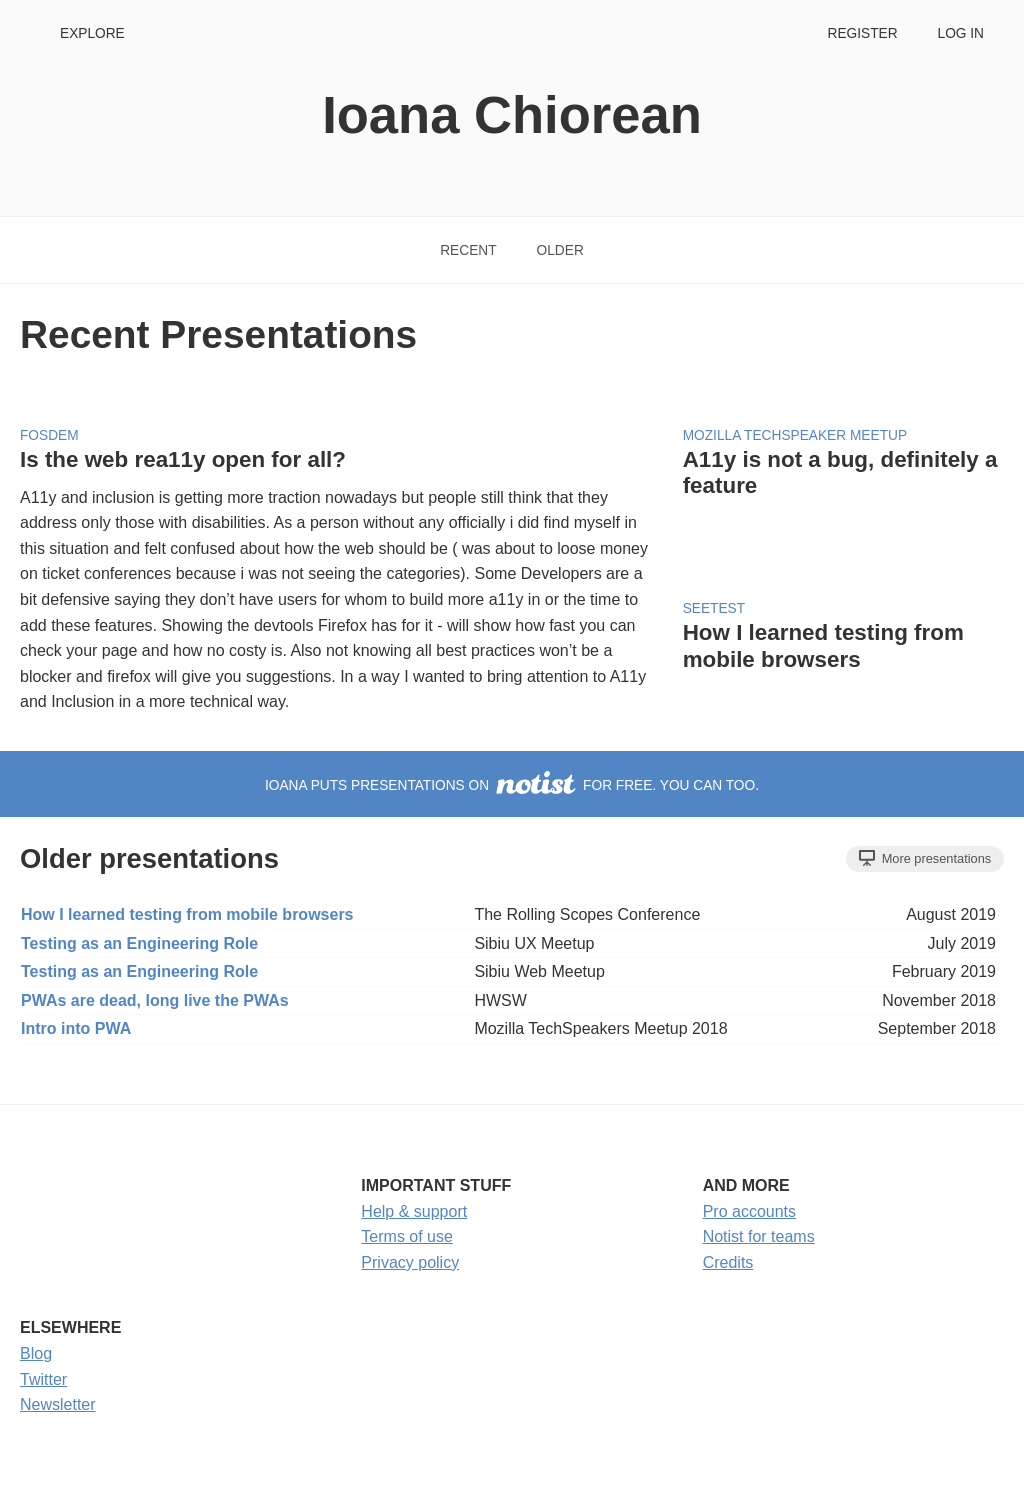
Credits (728, 1262)
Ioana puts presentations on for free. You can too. (512, 785)
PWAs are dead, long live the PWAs (155, 1000)
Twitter (43, 1379)
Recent (468, 250)
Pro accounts (749, 1211)
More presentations (925, 858)
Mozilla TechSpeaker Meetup (795, 435)
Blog (36, 1353)
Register (862, 33)
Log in (961, 33)
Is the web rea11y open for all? (183, 459)
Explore (92, 33)
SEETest (714, 608)
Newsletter (58, 1404)
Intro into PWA (76, 1028)
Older (560, 250)
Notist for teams (759, 1236)
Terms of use (407, 1236)
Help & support (414, 1211)
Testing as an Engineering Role (139, 943)
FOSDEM (49, 435)
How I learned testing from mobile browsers (823, 646)
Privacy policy (410, 1262)
